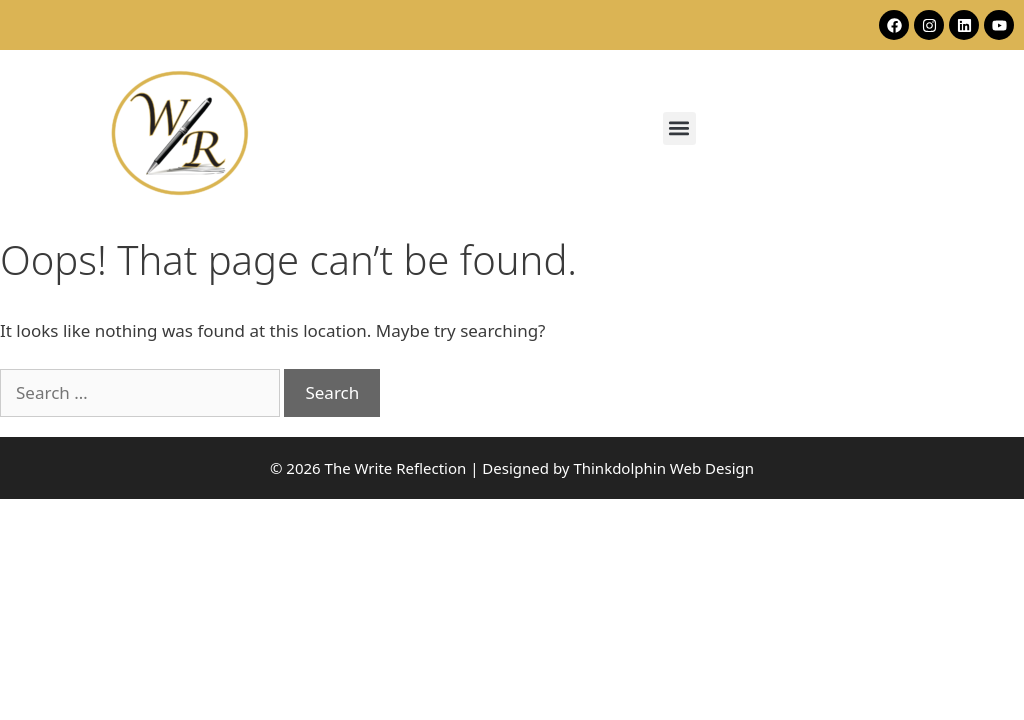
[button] (679, 128)
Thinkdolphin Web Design (663, 468)
